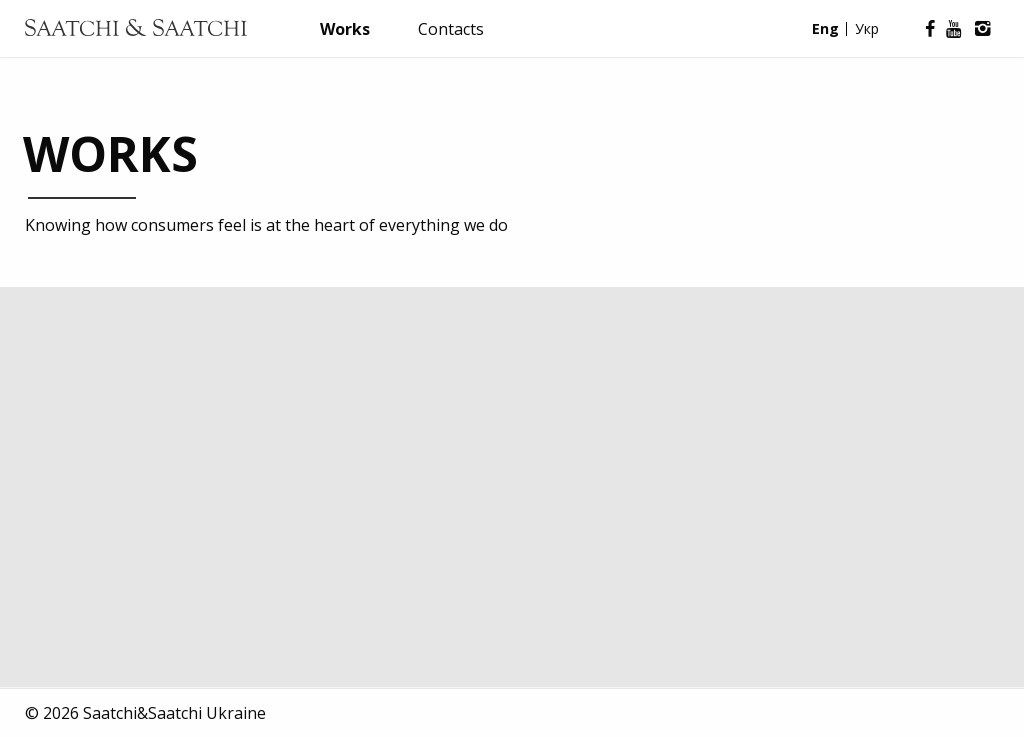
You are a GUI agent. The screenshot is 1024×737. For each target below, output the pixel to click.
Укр (867, 28)
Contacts (451, 29)
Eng (825, 28)
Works (345, 29)
